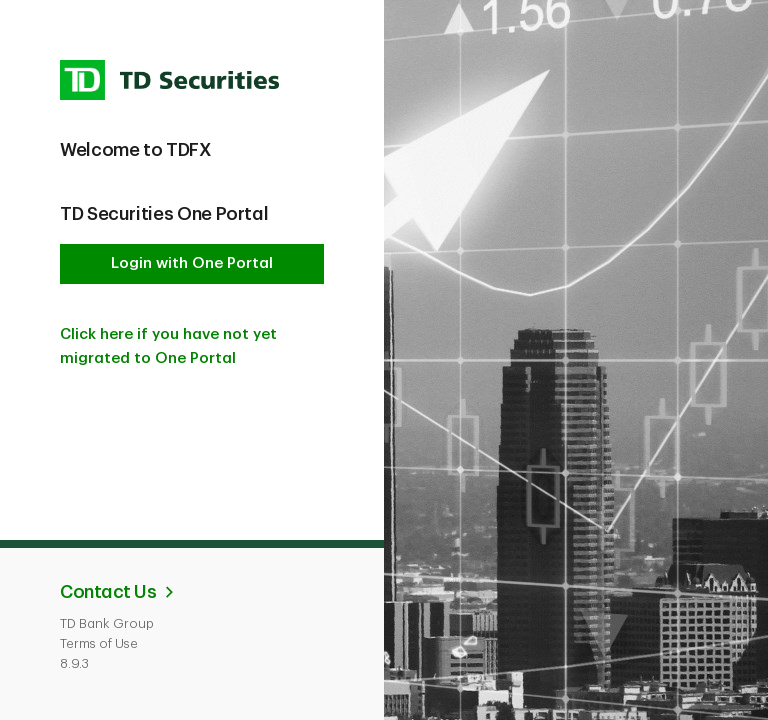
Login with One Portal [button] (192, 263)
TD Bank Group (107, 623)
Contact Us (108, 592)
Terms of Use (99, 643)
